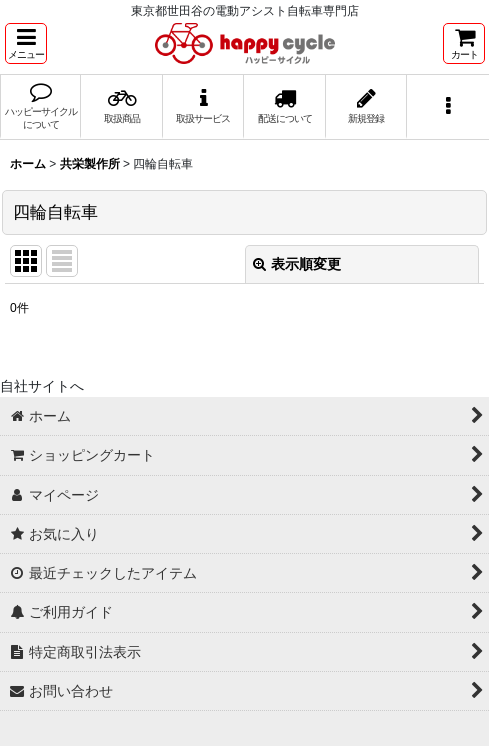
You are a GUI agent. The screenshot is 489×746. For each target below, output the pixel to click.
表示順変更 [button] (297, 264)
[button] (26, 43)
